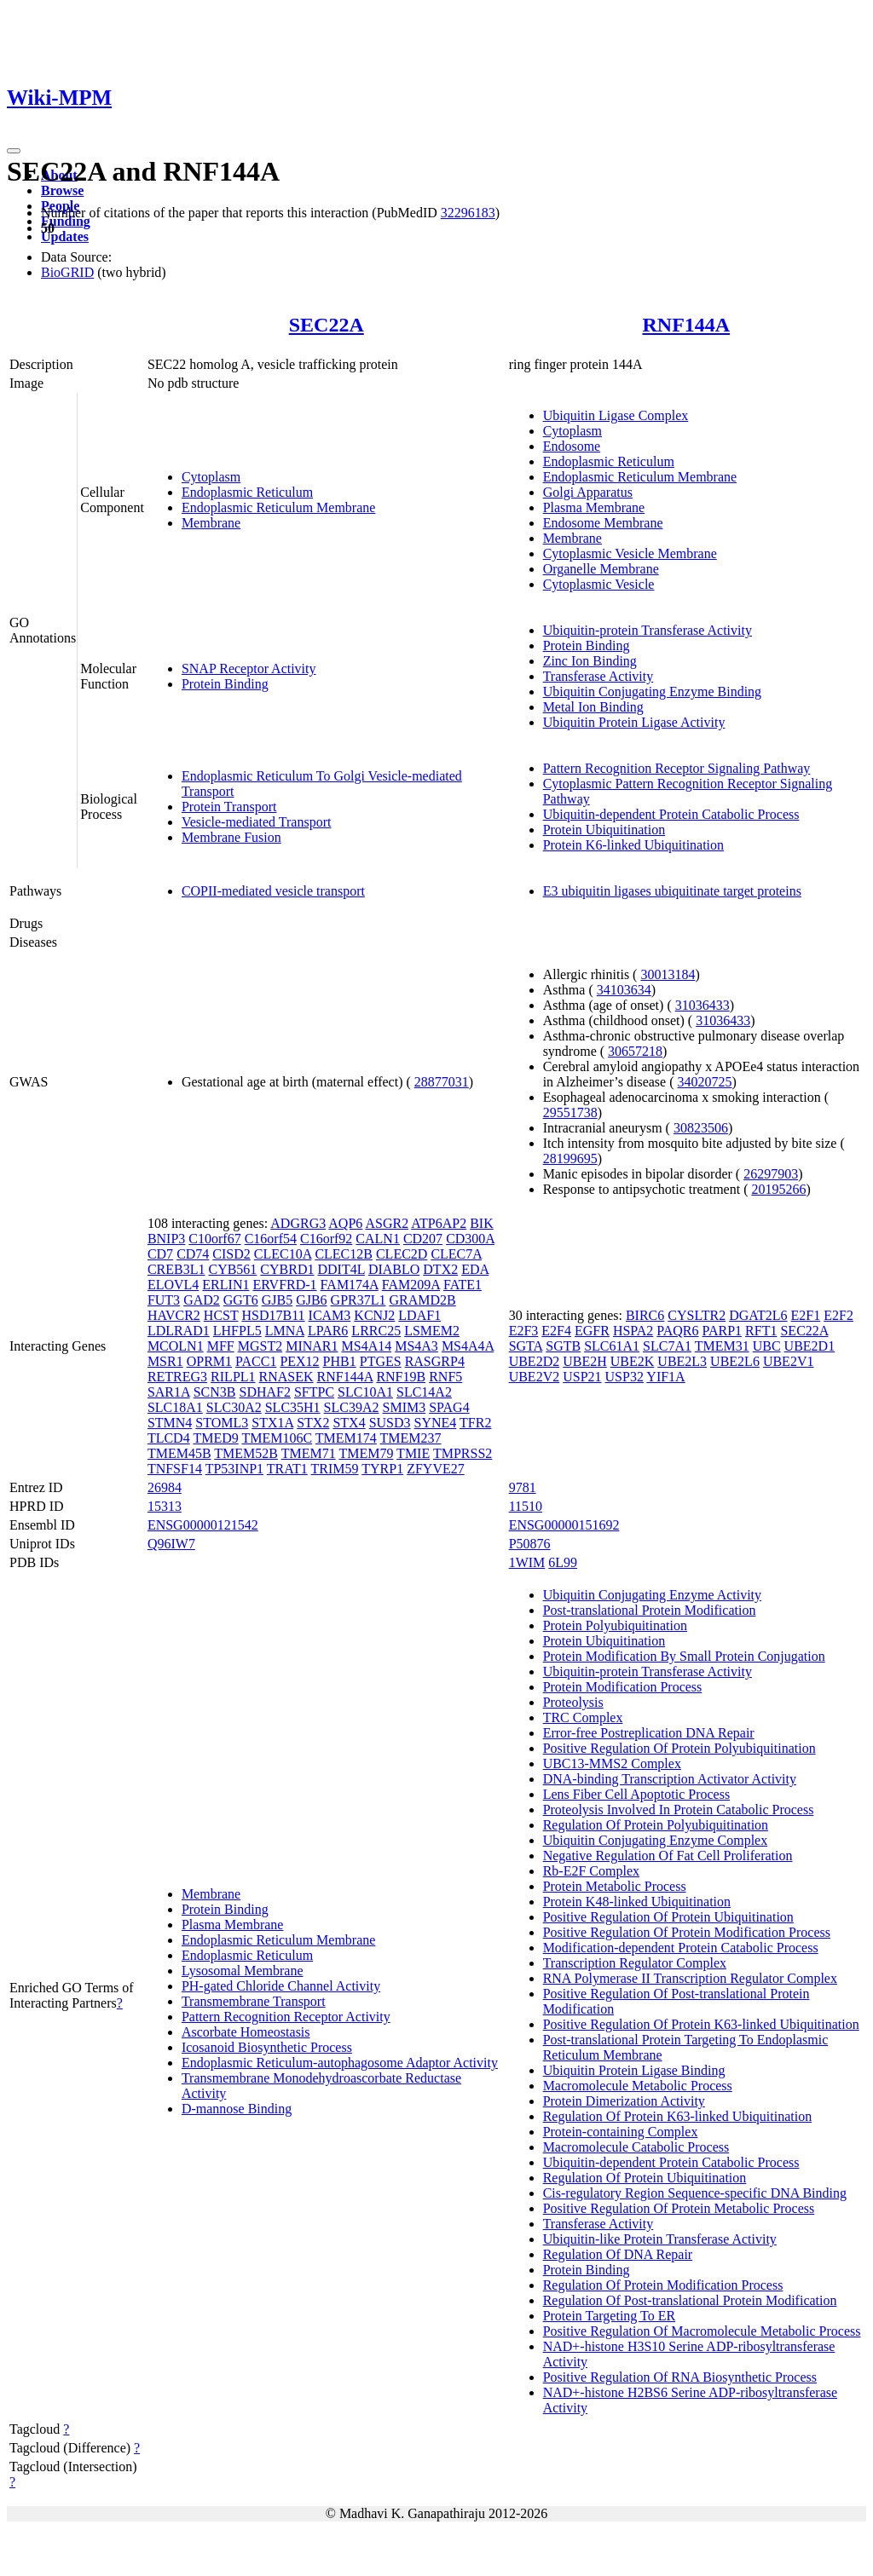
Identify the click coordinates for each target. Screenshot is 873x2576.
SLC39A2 (351, 1407)
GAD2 (201, 1300)
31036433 (702, 1005)
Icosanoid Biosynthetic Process (267, 2047)
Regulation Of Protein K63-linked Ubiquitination (677, 2116)
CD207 (422, 1238)
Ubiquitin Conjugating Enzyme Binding (652, 691)
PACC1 (255, 1361)
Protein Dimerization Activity (624, 2101)
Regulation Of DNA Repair (618, 2254)
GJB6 (311, 1300)
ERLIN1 (225, 1284)
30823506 (701, 1128)
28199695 (570, 1158)
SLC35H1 (293, 1407)
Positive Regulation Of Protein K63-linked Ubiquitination (701, 2024)
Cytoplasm (211, 477)
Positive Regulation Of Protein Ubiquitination (668, 1917)
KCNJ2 (374, 1315)
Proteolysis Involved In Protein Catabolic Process (678, 1809)
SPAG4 (449, 1407)
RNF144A (686, 325)
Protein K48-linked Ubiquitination (637, 1901)
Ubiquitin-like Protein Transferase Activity (660, 2239)
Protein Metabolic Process (614, 1886)
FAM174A (350, 1284)
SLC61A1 (611, 1346)
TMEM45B (179, 1453)
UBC (767, 1346)
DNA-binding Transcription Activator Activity (669, 1779)
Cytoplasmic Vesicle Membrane (630, 553)
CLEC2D (401, 1254)
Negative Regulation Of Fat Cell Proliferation (668, 1855)
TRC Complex (583, 1717)
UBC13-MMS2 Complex (612, 1763)
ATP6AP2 (438, 1223)
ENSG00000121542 (202, 1525)
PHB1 (339, 1361)
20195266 (778, 1189)
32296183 (468, 212)
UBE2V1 (788, 1361)
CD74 (192, 1254)
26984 (164, 1487)
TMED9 (215, 1438)
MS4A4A (468, 1346)
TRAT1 (287, 1468)
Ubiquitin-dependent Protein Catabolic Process (671, 814)
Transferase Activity (598, 676)
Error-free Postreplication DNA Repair (648, 1733)
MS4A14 (367, 1346)
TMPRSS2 (462, 1453)
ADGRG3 (298, 1223)
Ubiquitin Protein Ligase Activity (634, 722)
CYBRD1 (287, 1269)
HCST (221, 1315)
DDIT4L (340, 1269)
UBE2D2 (534, 1361)
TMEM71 (308, 1453)
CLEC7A (456, 1254)
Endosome (572, 446)
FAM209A (411, 1284)
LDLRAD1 (178, 1330)
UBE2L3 (682, 1361)
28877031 (441, 1082)
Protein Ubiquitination (604, 829)
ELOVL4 (173, 1284)
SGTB (563, 1346)
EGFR (592, 1330)
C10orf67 (214, 1238)
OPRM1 (209, 1361)
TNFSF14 (174, 1468)
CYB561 (232, 1269)
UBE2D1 (809, 1346)
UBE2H (585, 1361)
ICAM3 (330, 1315)
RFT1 (761, 1330)
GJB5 (277, 1300)
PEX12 (299, 1361)
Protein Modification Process (622, 1687)
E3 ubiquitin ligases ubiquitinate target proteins (672, 891)
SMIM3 (404, 1407)
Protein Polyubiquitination (615, 1625)
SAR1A (168, 1392)
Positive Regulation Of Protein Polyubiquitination (679, 1748)
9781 (522, 1487)
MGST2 (260, 1346)
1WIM (527, 1562)
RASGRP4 (435, 1361)
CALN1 (378, 1238)
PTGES (381, 1361)
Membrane (211, 523)
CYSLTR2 (697, 1315)
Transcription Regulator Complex (634, 1963)
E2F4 (556, 1330)
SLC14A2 (424, 1392)
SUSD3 (390, 1422)
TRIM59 (335, 1468)
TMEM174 (346, 1438)
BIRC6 (645, 1315)
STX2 (313, 1422)
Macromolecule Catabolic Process (636, 2147)
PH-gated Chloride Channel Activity (281, 1986)
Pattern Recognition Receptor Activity (286, 2016)
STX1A (272, 1422)
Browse (62, 190)
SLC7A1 (667, 1346)
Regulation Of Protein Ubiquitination (645, 2177)
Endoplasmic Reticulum (247, 492)
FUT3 (163, 1300)
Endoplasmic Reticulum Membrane (279, 507)
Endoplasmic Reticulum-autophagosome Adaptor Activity (340, 2062)
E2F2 (838, 1315)
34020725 (705, 1082)
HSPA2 (633, 1330)
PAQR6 (677, 1330)
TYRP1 (382, 1468)
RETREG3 (177, 1376)
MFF (220, 1346)
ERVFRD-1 (284, 1284)
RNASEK (286, 1376)
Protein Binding (225, 684)
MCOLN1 (175, 1346)
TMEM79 (365, 1453)
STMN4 (169, 1422)
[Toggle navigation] (13, 150)
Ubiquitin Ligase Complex (616, 415)
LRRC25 (376, 1330)
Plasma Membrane (594, 507)
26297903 (770, 1174)
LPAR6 (328, 1330)
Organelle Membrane (601, 569)
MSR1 (165, 1361)
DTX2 (440, 1269)
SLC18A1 (175, 1407)
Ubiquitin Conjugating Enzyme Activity (652, 1595)
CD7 (160, 1254)
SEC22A (326, 325)
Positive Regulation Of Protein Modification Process (686, 1932)
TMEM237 (411, 1438)
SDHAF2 (264, 1392)
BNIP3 (166, 1238)
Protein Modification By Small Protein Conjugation (684, 1656)
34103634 (624, 990)
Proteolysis (573, 1702)
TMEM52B (246, 1453)
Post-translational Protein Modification (649, 1610)
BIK (482, 1223)
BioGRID (67, 272)
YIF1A (665, 1376)
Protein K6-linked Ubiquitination (633, 845)
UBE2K (632, 1361)
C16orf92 (326, 1238)
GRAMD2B (423, 1300)
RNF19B (400, 1376)
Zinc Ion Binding (590, 661)
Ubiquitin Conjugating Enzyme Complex (655, 1840)
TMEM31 (722, 1346)
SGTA (526, 1346)
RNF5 (445, 1376)
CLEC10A (283, 1254)
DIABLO (393, 1269)
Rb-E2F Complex (591, 1871)
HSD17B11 (272, 1315)
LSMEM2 (432, 1330)
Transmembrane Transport (254, 2001)
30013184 (667, 974)
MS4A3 (416, 1346)
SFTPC (314, 1392)
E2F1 (806, 1315)
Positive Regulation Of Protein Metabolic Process (679, 2208)
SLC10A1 (365, 1392)
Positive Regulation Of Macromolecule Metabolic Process (702, 2331)
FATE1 (462, 1284)
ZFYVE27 (436, 1468)
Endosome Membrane (603, 523)
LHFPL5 (237, 1330)
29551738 (570, 1112)
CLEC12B (344, 1254)
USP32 (624, 1376)
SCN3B (215, 1392)
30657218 (635, 1051)
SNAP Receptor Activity (249, 668)
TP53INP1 (234, 1468)
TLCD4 (168, 1438)
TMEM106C (276, 1438)
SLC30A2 (234, 1407)
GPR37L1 (358, 1300)
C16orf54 (271, 1238)
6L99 (562, 1562)
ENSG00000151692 (564, 1525)
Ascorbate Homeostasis (246, 2032)
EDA (475, 1269)
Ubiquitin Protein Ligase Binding (634, 2070)
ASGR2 (386, 1223)
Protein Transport (229, 806)
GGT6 (240, 1300)
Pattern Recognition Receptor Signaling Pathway (677, 768)
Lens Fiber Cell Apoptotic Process (637, 1794)
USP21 (582, 1376)
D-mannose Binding (237, 2108)
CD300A (470, 1238)
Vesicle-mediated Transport (257, 822)
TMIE (413, 1453)
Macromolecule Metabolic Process (637, 2085)
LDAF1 (419, 1315)
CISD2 (231, 1254)
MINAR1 (312, 1346)
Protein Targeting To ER (609, 2315)
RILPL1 (233, 1376)
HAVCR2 (173, 1315)
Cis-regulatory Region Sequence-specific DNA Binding (695, 2193)
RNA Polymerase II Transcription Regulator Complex (690, 1978)
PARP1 (722, 1330)
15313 (164, 1506)
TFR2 (475, 1422)
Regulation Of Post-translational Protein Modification (690, 2300)
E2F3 (524, 1330)
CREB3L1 (176, 1269)
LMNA (284, 1330)
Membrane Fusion (231, 837)
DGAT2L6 (758, 1315)
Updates (65, 236)
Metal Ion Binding (593, 707)
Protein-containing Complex (620, 2131)
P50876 (530, 1543)
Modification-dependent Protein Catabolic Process (680, 1947)
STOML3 (221, 1422)
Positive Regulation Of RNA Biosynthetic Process (680, 2377)
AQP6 (345, 1223)
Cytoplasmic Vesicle (599, 584)
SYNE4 (435, 1422)
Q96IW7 (171, 1543)
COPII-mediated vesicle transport (273, 891)
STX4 (348, 1422)
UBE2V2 (534, 1376)
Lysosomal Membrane (243, 1970)
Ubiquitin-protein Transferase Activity (647, 630)
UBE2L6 (735, 1361)
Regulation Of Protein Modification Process (663, 2285)
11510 (525, 1506)
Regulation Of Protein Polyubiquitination (655, 1825)
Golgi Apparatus (588, 492)
